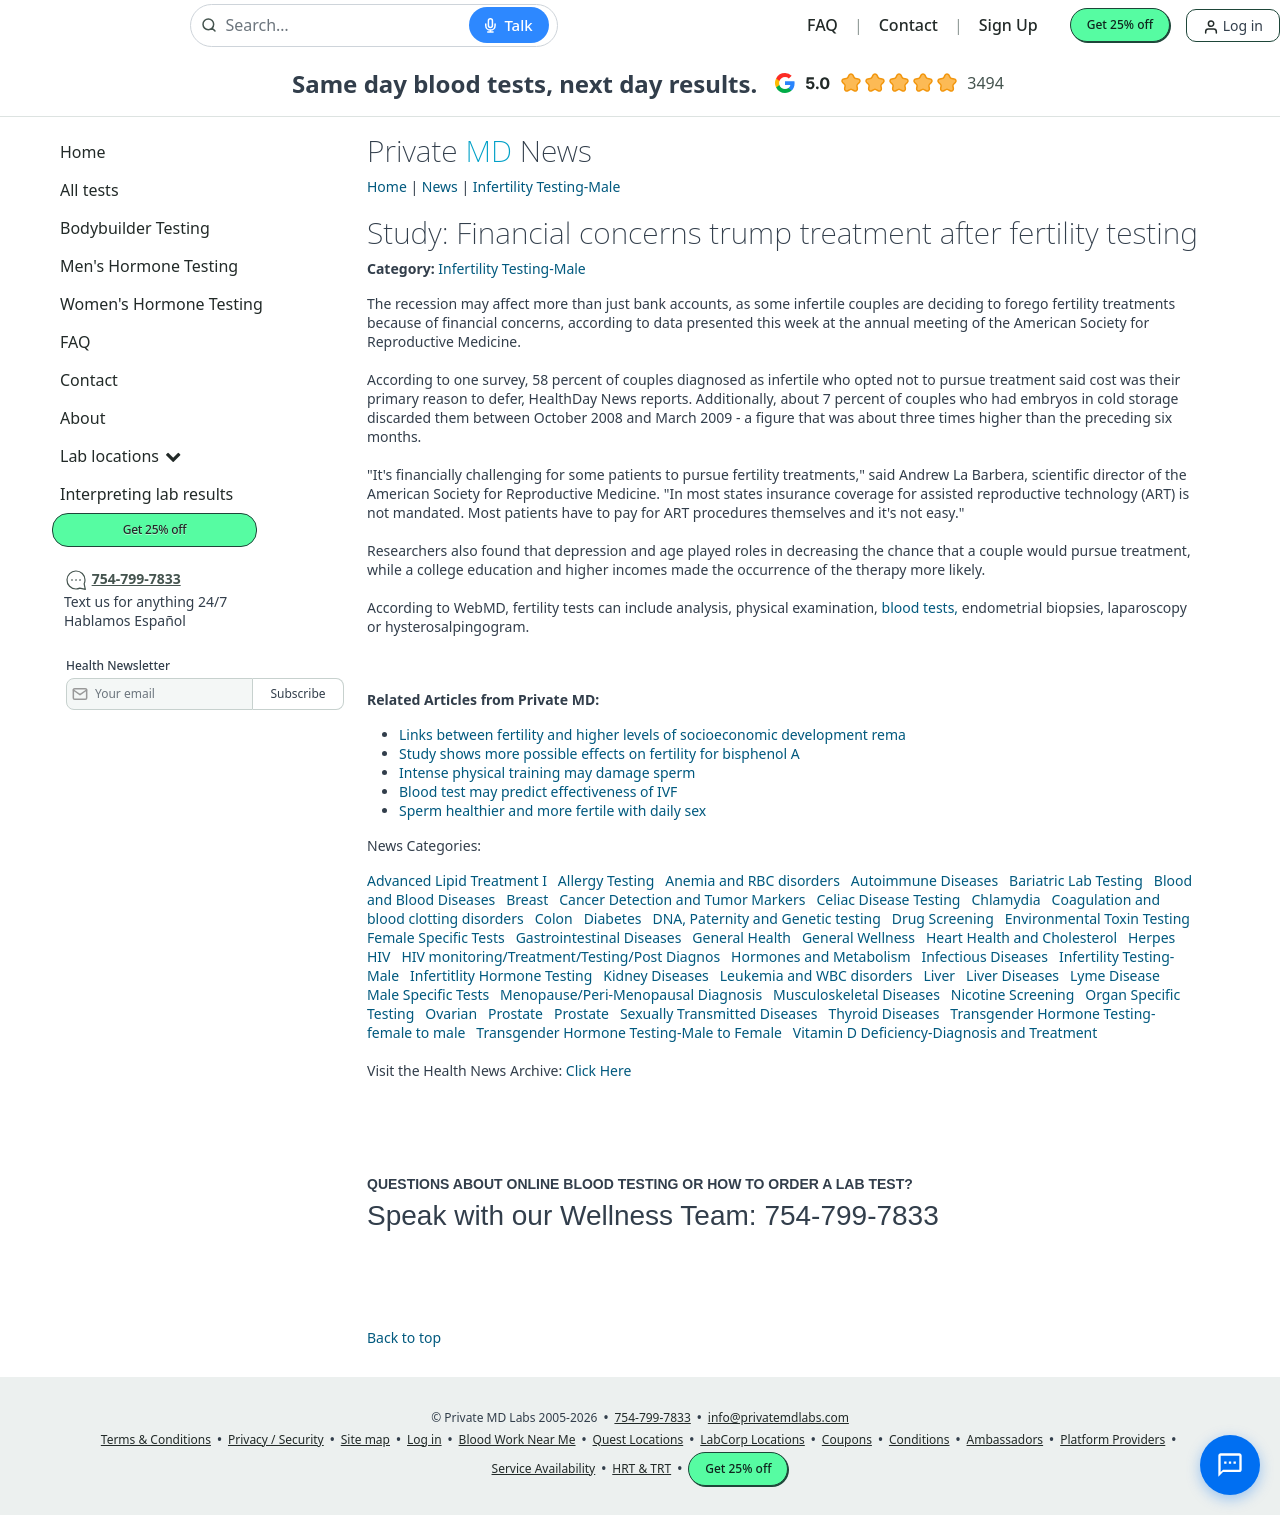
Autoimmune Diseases (924, 880)
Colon (554, 918)
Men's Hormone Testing (149, 266)
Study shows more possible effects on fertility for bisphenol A (599, 753)
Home (83, 152)
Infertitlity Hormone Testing (501, 975)
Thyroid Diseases (883, 1013)
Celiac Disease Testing (888, 899)
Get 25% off (1120, 24)
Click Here (599, 1070)
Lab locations (120, 456)
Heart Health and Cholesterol (1021, 937)
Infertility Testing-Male (547, 186)
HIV (379, 956)
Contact (908, 25)
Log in (1233, 25)
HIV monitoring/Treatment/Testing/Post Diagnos (560, 956)
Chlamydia (1005, 899)
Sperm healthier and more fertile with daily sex (552, 810)
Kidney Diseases (656, 975)
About (82, 418)
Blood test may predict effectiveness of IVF (538, 791)
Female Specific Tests (436, 937)
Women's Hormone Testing (161, 304)
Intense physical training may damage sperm (547, 772)
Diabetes (613, 918)
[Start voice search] (508, 25)
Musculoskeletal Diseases (856, 994)
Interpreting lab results (146, 494)
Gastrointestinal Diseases (599, 937)
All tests (89, 190)
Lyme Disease (1115, 975)
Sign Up (1008, 25)
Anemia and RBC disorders (752, 880)
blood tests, (922, 607)
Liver (939, 975)
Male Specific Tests (428, 994)
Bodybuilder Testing (135, 228)
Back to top (404, 1337)
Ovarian (451, 1013)
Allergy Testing (606, 880)
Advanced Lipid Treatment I (457, 880)
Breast (527, 899)
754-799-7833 (851, 1215)
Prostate (515, 1013)
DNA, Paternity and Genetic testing (766, 918)
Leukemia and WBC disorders (816, 975)
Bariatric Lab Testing (1076, 880)
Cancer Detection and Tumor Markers (682, 899)
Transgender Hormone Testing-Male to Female (629, 1032)
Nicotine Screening (1013, 994)
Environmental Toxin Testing (1097, 918)
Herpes (1151, 937)
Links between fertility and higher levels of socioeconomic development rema (652, 734)
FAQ (822, 25)
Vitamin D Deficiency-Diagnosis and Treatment (947, 1032)
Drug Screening (943, 918)
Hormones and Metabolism (820, 956)
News (440, 186)
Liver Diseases (1012, 975)
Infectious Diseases (984, 956)
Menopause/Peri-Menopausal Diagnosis (631, 994)
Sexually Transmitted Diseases (719, 1013)
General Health (741, 937)
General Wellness (858, 937)
